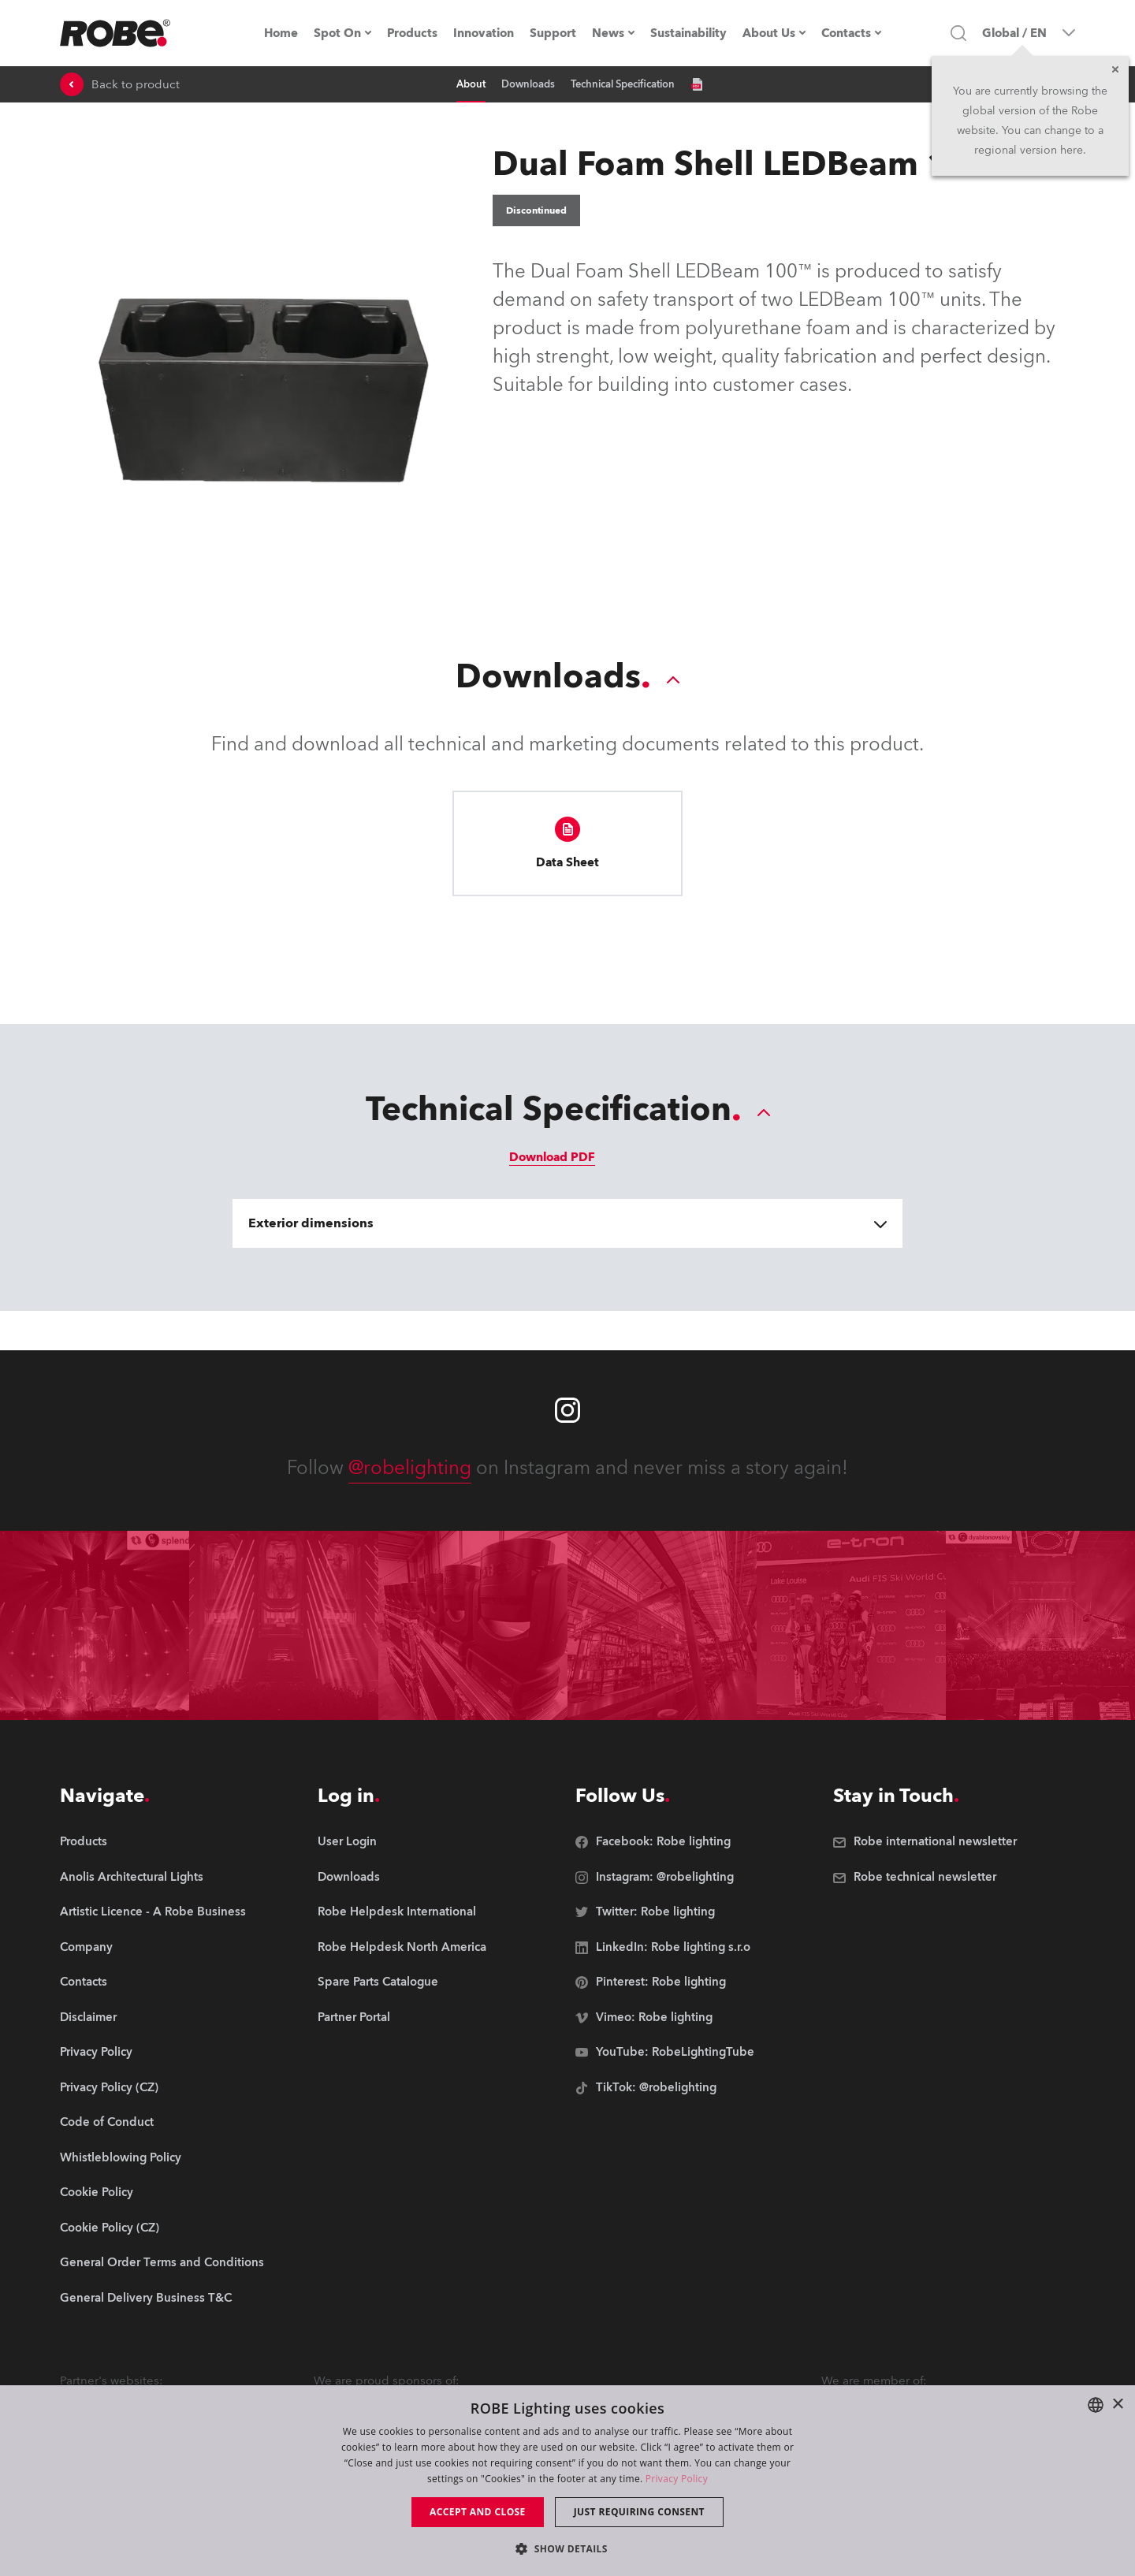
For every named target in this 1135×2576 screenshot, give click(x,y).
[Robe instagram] (567, 1410)
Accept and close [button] (478, 2511)
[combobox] (1095, 2405)
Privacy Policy (677, 2478)
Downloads (528, 84)
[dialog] (567, 2480)
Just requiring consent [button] (639, 2511)
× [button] (1117, 2404)
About (471, 84)
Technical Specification (623, 84)
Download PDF (552, 1157)
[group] (162, 1878)
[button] (567, 2548)
